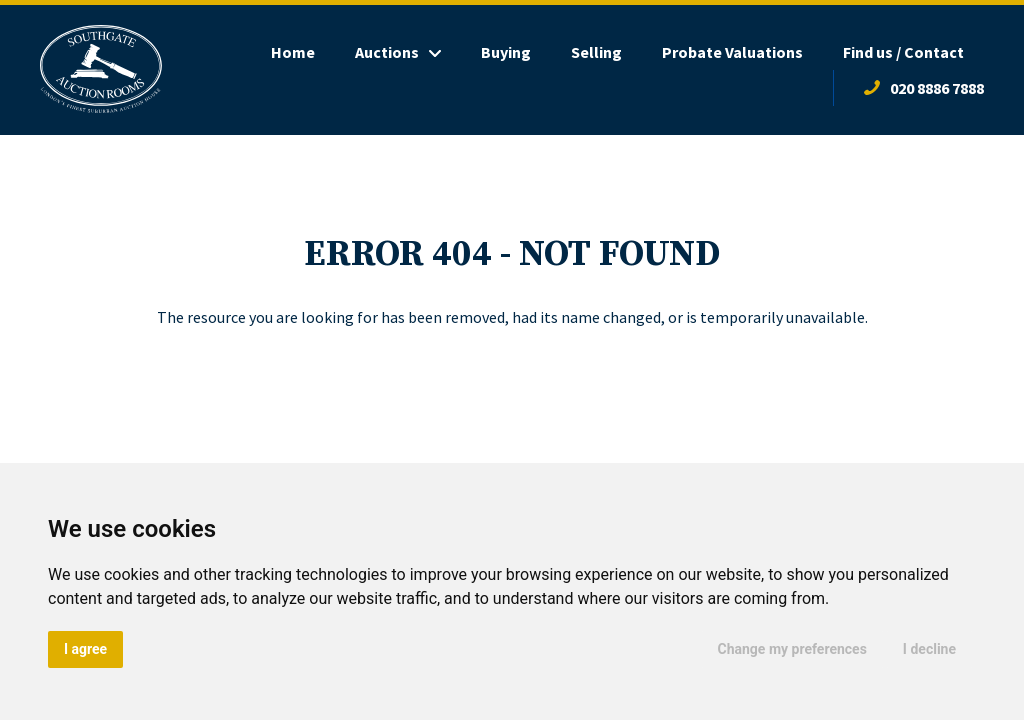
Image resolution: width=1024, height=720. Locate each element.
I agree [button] (85, 649)
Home (293, 52)
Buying (506, 52)
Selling (596, 52)
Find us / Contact (903, 52)
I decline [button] (929, 649)
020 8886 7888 (937, 88)
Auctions (387, 52)
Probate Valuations (732, 52)
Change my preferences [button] (792, 649)
